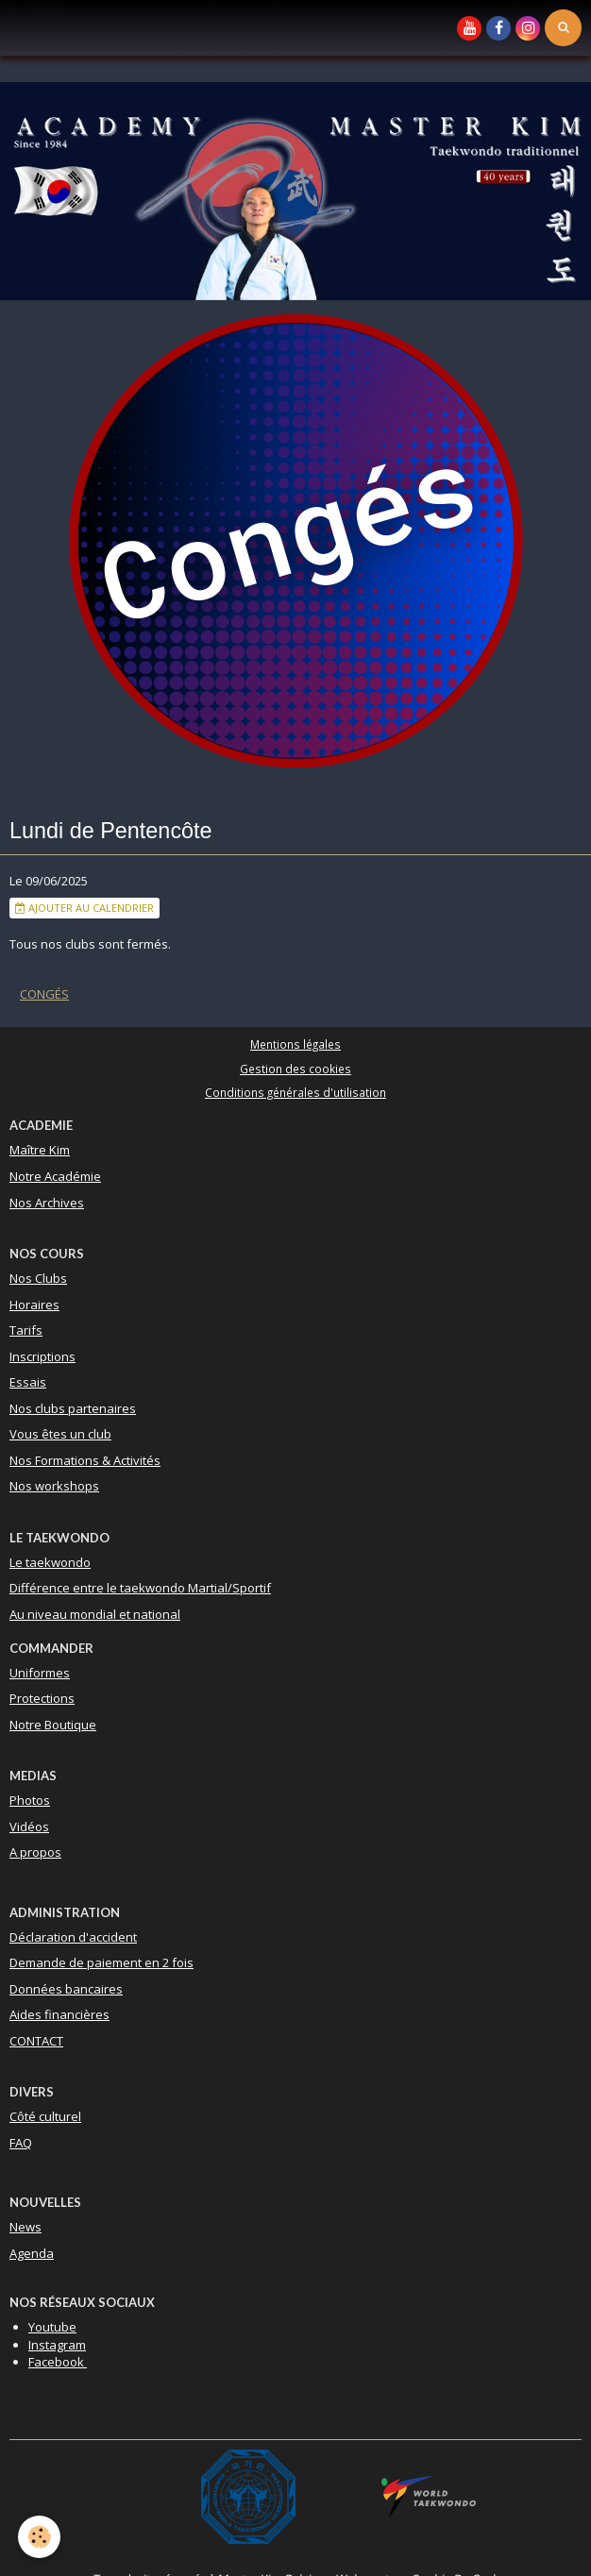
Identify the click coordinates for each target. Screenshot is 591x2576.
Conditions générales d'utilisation (295, 1092)
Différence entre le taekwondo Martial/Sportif (140, 1587)
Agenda (31, 2253)
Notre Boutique (52, 1724)
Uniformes (39, 1672)
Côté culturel (45, 2116)
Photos (29, 1800)
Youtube (52, 2326)
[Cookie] (40, 2537)
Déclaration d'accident (73, 1936)
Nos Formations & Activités (84, 1460)
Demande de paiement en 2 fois (101, 1962)
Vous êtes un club (60, 1433)
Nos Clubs (38, 1278)
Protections (42, 1698)
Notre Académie (55, 1176)
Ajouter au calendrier (84, 908)
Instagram (57, 2344)
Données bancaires (66, 1988)
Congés (44, 993)
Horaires (34, 1304)
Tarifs (25, 1330)
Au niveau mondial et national (94, 1614)
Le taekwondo (50, 1562)
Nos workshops (54, 1485)
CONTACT (36, 2040)
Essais (27, 1381)
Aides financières (59, 2014)
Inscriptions (42, 1356)
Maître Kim (39, 1149)
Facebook (57, 2361)
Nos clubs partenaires (72, 1408)
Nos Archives (46, 1202)
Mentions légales (295, 1044)
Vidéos (29, 1826)
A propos (35, 1852)
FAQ (20, 2142)
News (25, 2226)
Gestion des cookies (295, 1068)
